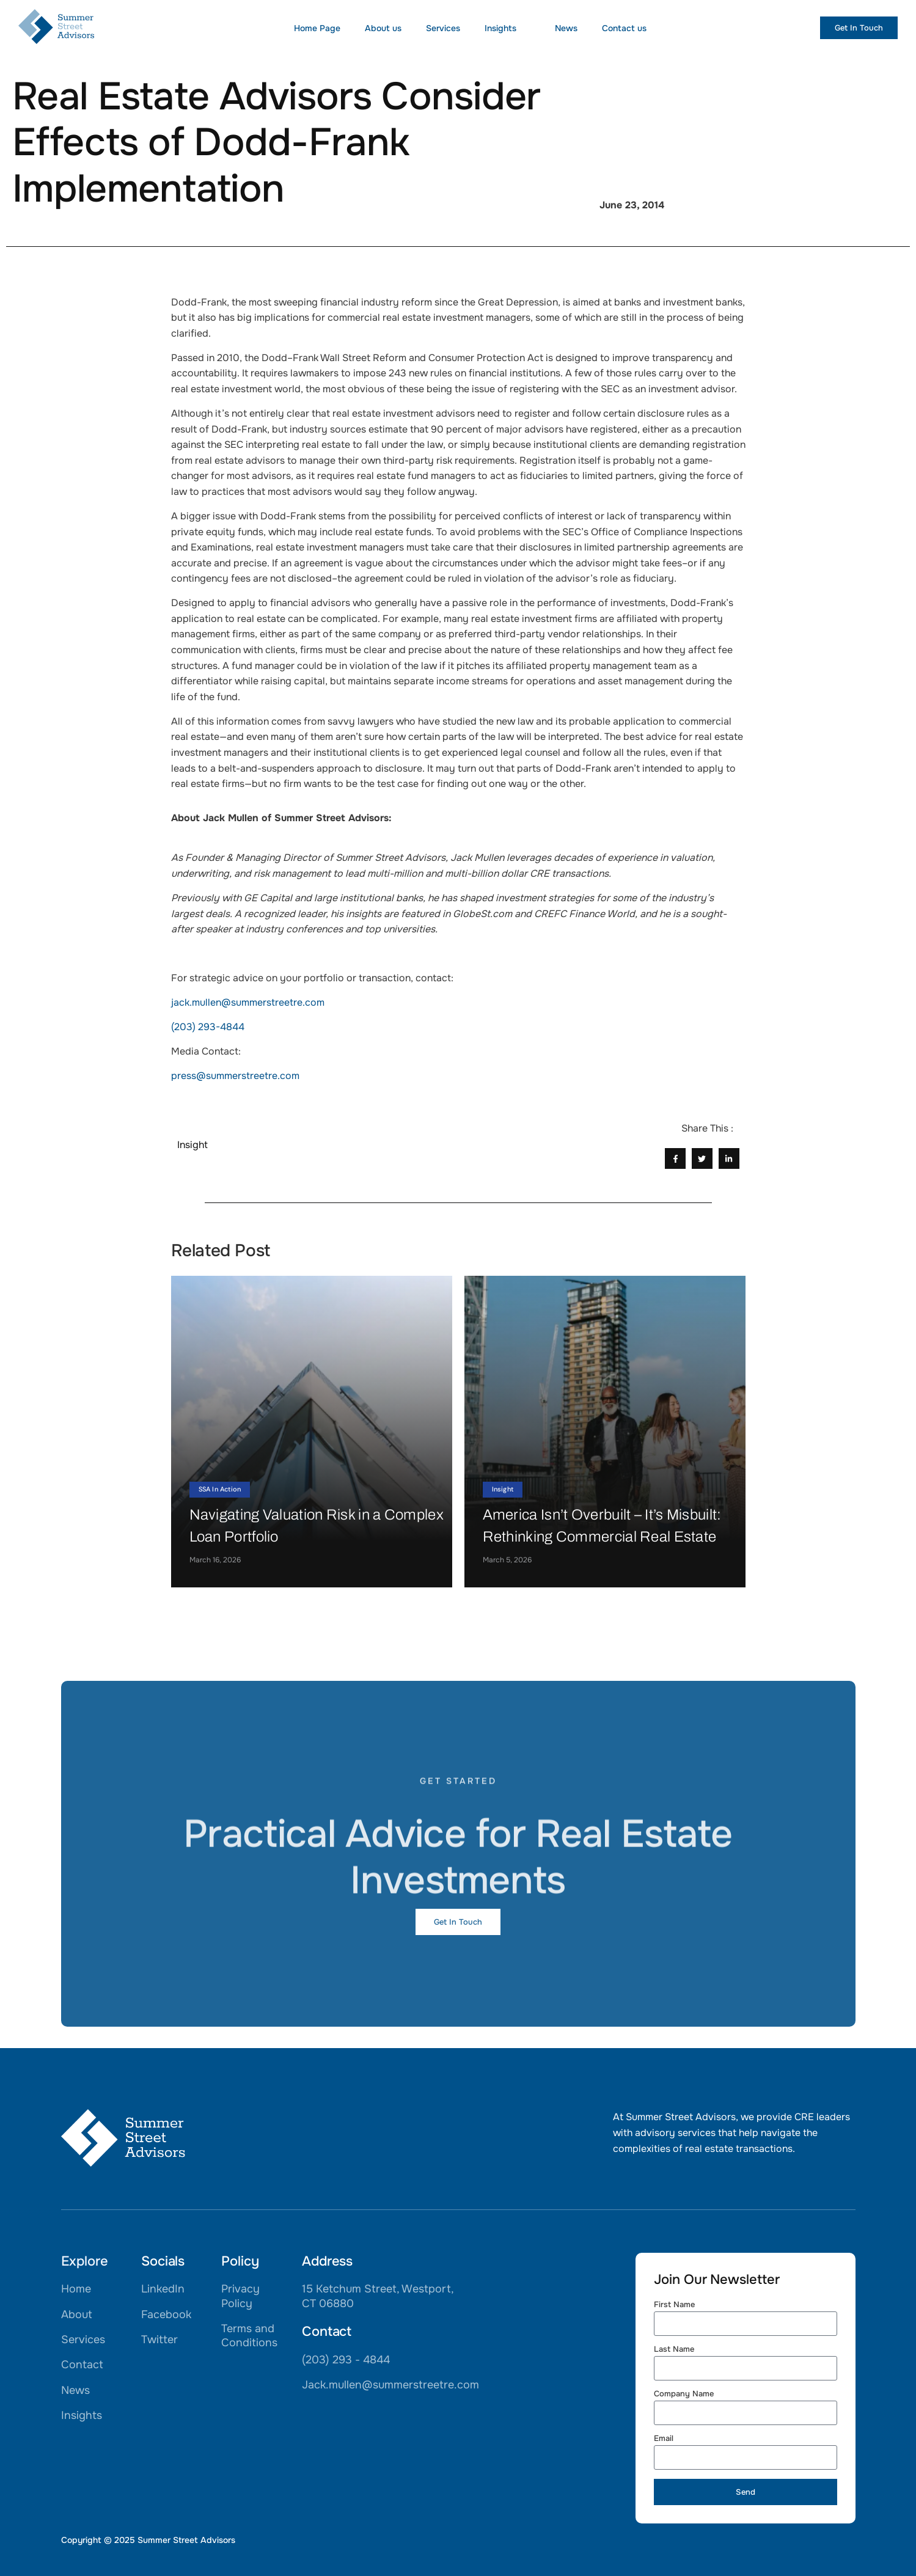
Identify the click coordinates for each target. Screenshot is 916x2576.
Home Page (317, 28)
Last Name (674, 2349)
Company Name (684, 2394)
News (566, 28)
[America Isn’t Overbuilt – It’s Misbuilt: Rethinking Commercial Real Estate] (605, 1431)
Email (663, 2438)
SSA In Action (220, 1489)
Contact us (624, 28)
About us (383, 28)
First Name (674, 2305)
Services (443, 28)
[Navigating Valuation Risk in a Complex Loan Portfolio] (311, 1431)
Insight (502, 1489)
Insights (507, 28)
